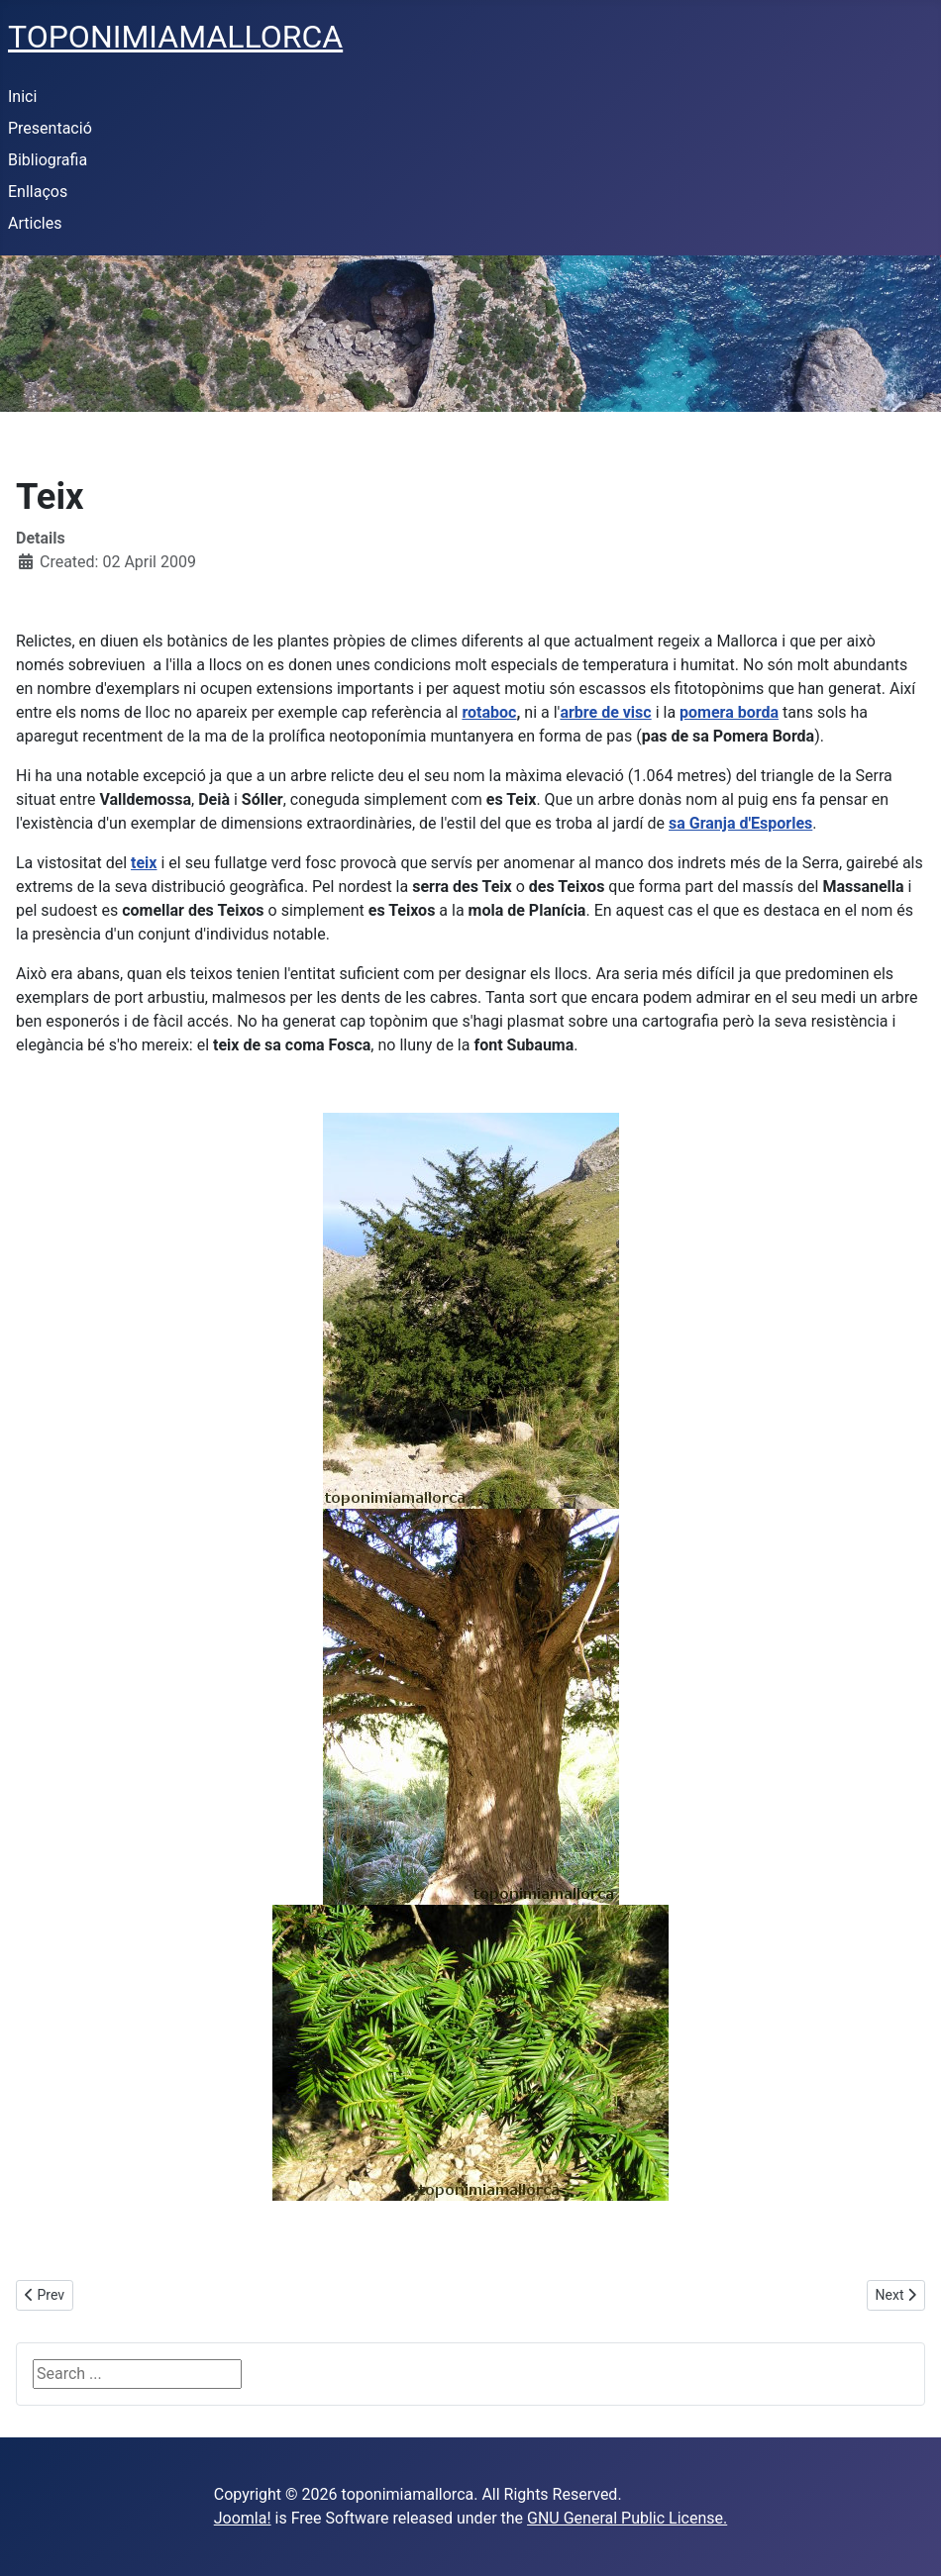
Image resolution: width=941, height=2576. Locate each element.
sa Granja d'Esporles (740, 823)
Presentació (50, 128)
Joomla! (242, 2518)
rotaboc (489, 712)
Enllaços (37, 191)
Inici (22, 96)
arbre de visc (605, 712)
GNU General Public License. (627, 2518)
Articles (34, 223)
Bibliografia (47, 159)
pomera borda (729, 712)
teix (144, 862)
